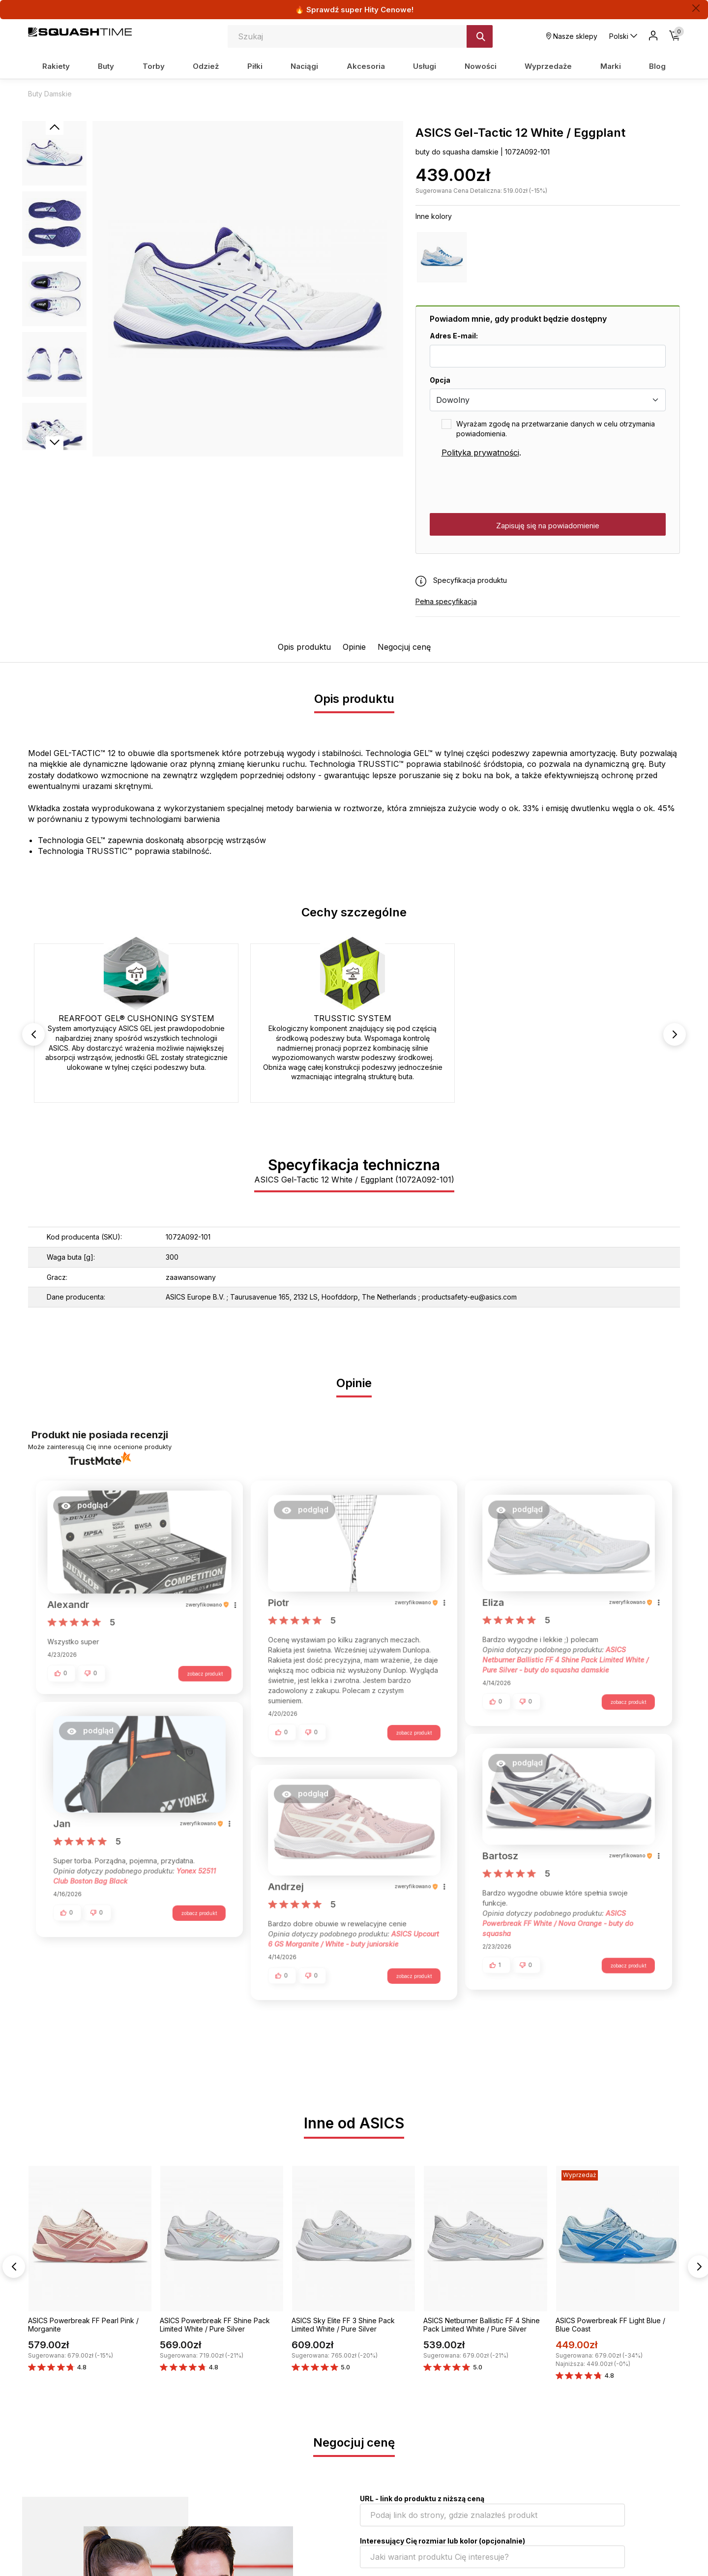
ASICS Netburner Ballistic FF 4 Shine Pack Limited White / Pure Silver (481, 2324)
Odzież (206, 66)
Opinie (354, 647)
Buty (106, 66)
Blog (657, 66)
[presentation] (504, 486)
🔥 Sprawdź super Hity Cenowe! (354, 9)
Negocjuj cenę (404, 647)
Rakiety (56, 66)
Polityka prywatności (480, 452)
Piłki (255, 66)
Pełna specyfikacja (446, 601)
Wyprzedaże (548, 66)
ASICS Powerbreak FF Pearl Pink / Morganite (83, 2324)
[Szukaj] (480, 36)
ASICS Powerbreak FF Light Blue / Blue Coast (610, 2324)
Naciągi (304, 66)
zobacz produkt (200, 1676)
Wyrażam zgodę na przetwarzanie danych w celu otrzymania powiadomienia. (555, 429)
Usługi (424, 66)
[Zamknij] (696, 8)
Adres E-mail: (454, 336)
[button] (89, 1511)
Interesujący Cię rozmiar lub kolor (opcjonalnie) (442, 2541)
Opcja (440, 380)
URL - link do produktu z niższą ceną (422, 2498)
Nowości (481, 66)
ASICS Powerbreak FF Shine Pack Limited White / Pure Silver (215, 2324)
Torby (154, 66)
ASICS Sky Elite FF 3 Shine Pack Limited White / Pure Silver (343, 2324)
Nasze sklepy (571, 36)
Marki (610, 66)
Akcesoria (366, 66)
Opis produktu (304, 647)
